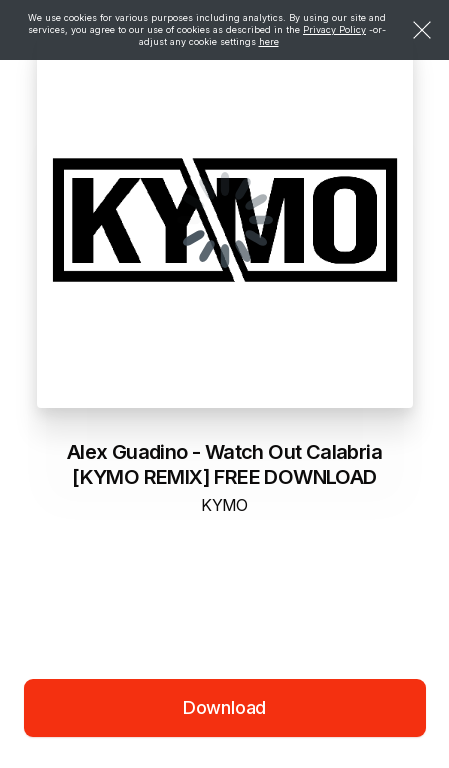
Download (225, 707)
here (269, 41)
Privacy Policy (334, 29)
